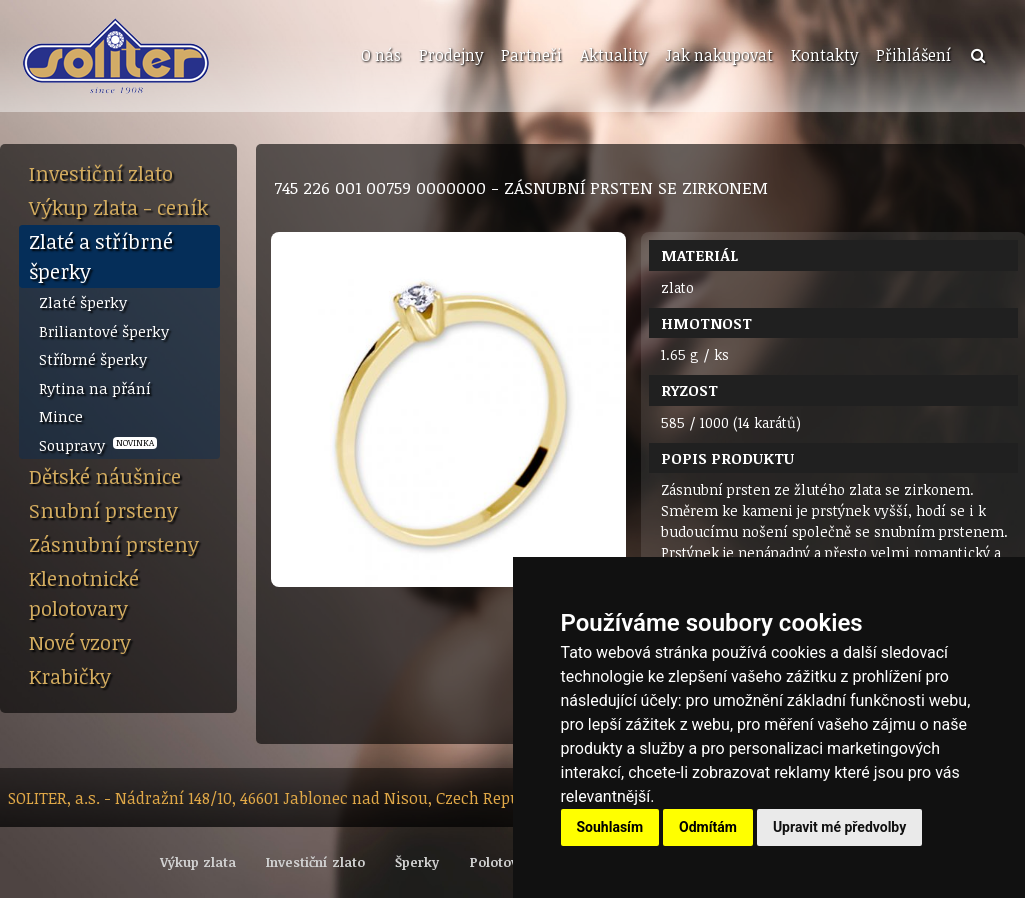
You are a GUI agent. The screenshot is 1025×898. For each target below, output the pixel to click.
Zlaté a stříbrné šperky (101, 256)
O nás (381, 55)
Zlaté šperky (83, 302)
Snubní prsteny (103, 510)
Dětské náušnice (105, 476)
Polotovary (504, 862)
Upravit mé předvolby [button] (839, 827)
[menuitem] (379, 56)
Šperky (417, 862)
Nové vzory (80, 642)
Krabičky (70, 676)
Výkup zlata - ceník (118, 207)
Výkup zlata (198, 862)
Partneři (531, 55)
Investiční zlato (101, 173)
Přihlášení (913, 55)
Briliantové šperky (104, 331)
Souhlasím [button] (610, 827)
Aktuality (613, 55)
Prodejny (451, 55)
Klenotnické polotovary (84, 593)
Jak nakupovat (719, 55)
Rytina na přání (95, 388)
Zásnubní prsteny (114, 544)
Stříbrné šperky (93, 359)
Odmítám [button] (708, 827)
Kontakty (824, 55)
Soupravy (98, 445)
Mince (61, 416)
